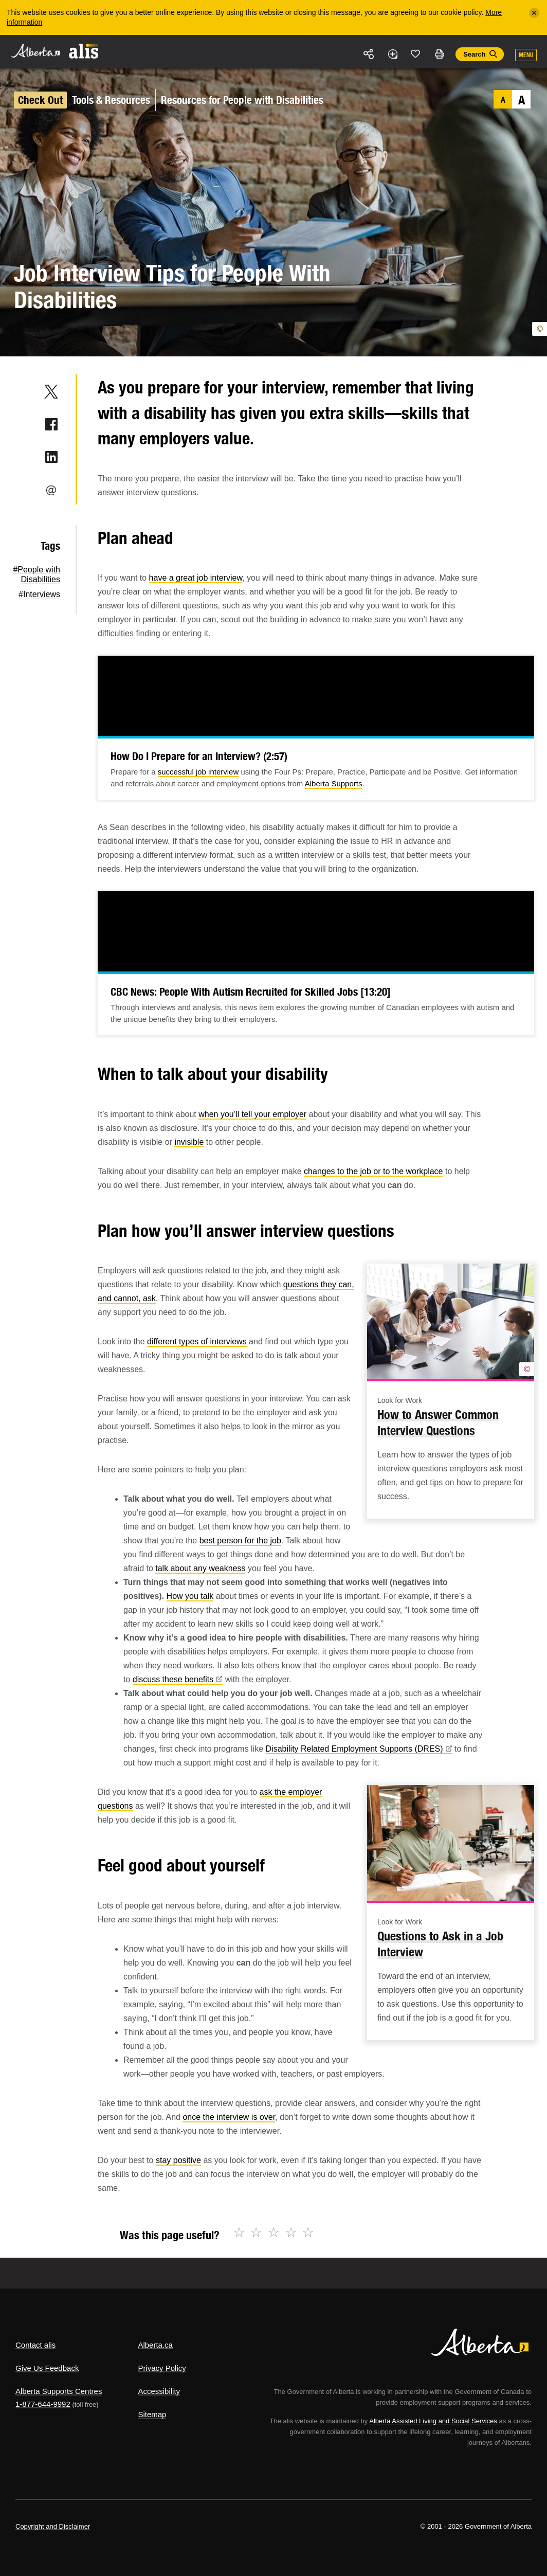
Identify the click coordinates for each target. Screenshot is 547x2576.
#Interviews (39, 594)
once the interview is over (229, 2117)
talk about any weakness (200, 1568)
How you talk (190, 1596)
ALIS (84, 51)
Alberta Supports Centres (58, 2391)
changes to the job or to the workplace (373, 1171)
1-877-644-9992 (42, 2404)
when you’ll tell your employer (252, 1114)
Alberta (35, 50)
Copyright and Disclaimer (52, 2526)
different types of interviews (197, 1341)
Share (369, 54)
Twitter (51, 391)
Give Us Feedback (47, 2368)
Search (474, 54)
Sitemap (152, 2414)
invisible (189, 1142)
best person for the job (240, 1540)
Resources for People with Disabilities (242, 100)
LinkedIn (51, 457)
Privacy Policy (162, 2368)
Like (416, 53)
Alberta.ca (155, 2344)
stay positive (178, 2160)
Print (439, 54)
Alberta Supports (333, 783)
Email (51, 490)
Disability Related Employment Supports (359, 1748)
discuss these (178, 1679)
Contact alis (35, 2344)
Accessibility (159, 2391)
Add (392, 54)
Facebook (51, 424)
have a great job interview (195, 577)
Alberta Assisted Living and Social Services (433, 2421)
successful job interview (198, 771)
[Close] (534, 13)
